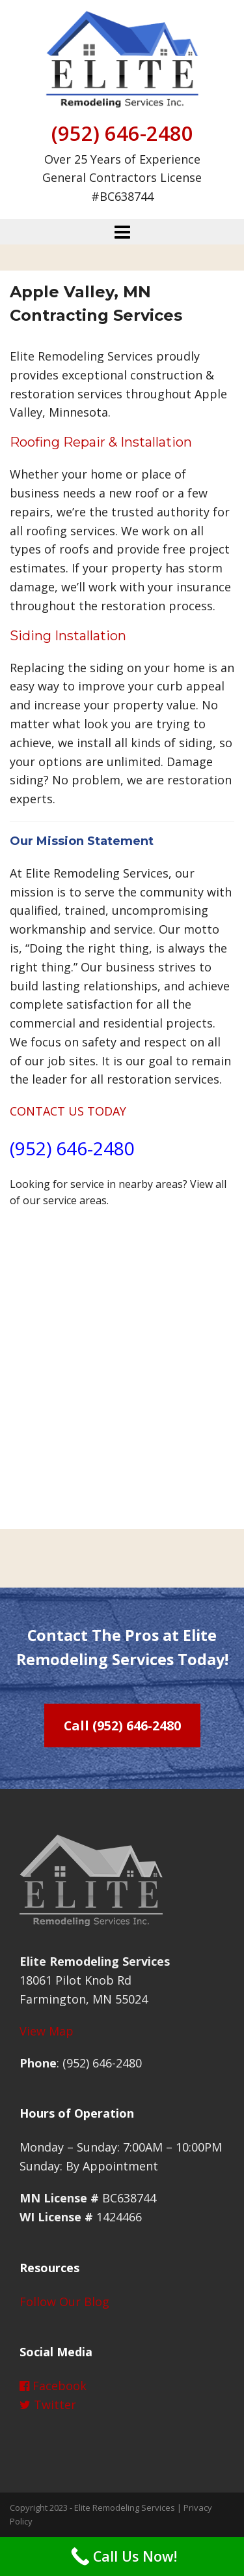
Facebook (53, 2385)
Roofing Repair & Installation (101, 442)
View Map (47, 2031)
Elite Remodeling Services (124, 2507)
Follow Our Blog (64, 2301)
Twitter (48, 2404)
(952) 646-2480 (122, 133)
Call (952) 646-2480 (122, 1725)
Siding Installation (68, 636)
